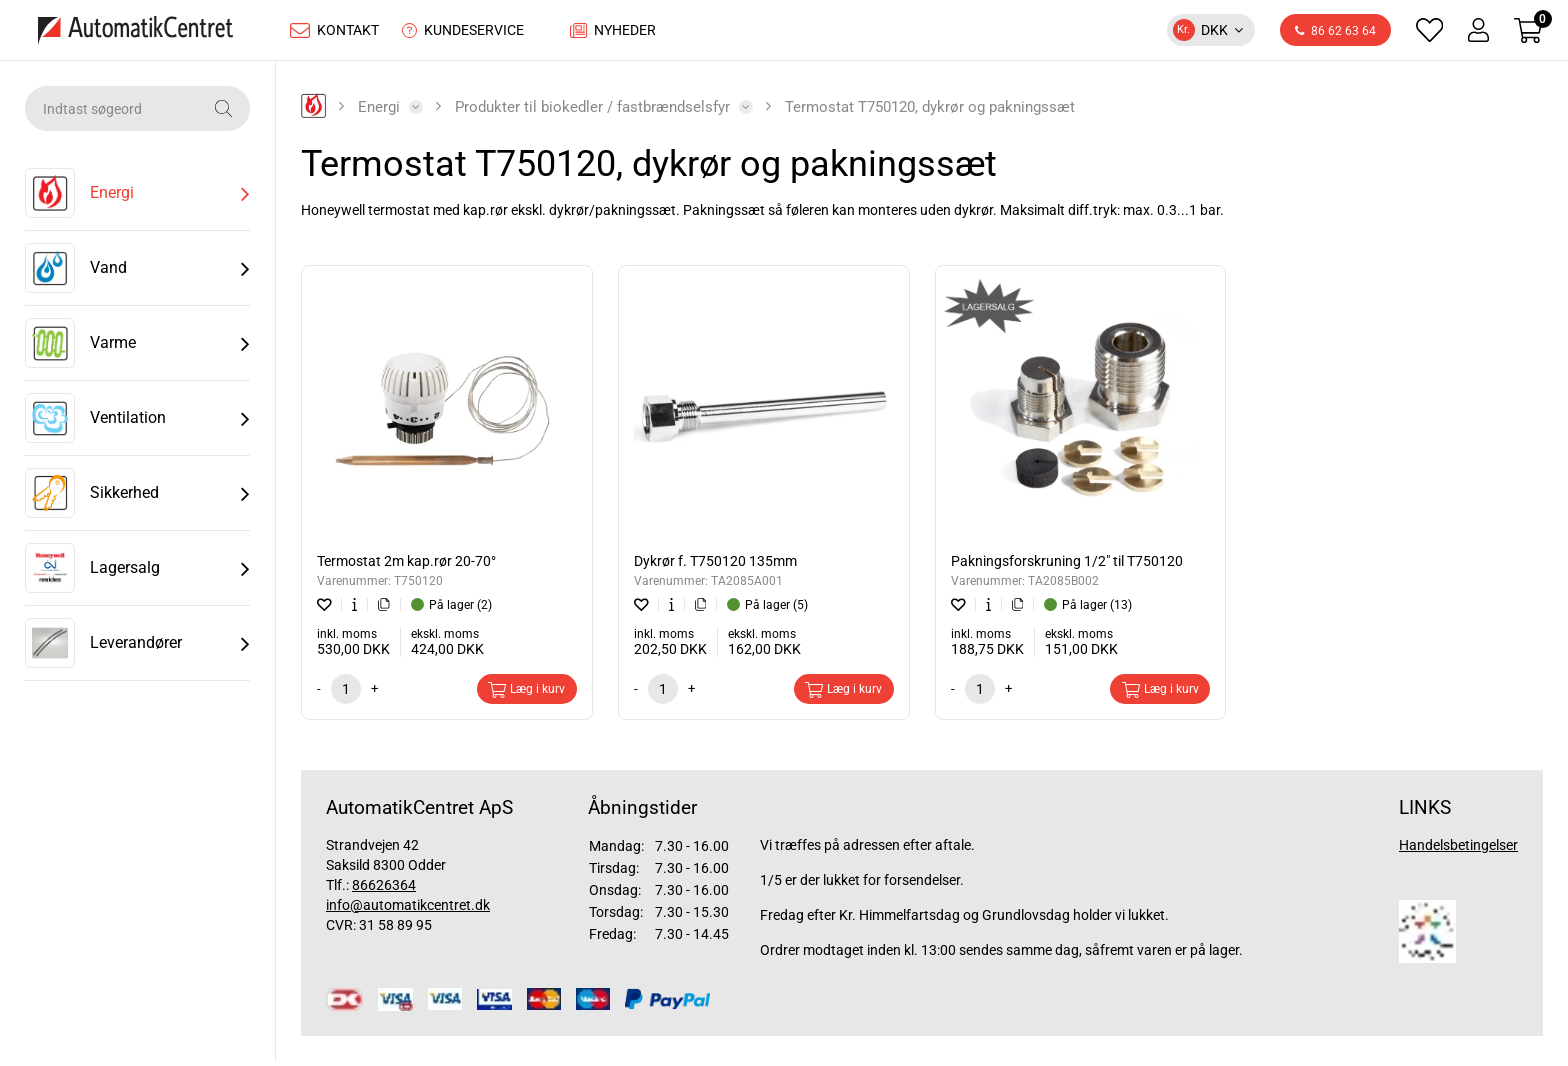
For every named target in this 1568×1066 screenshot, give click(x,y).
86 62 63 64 (1335, 34)
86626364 (384, 890)
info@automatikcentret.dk (408, 910)
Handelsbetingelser (1458, 850)
